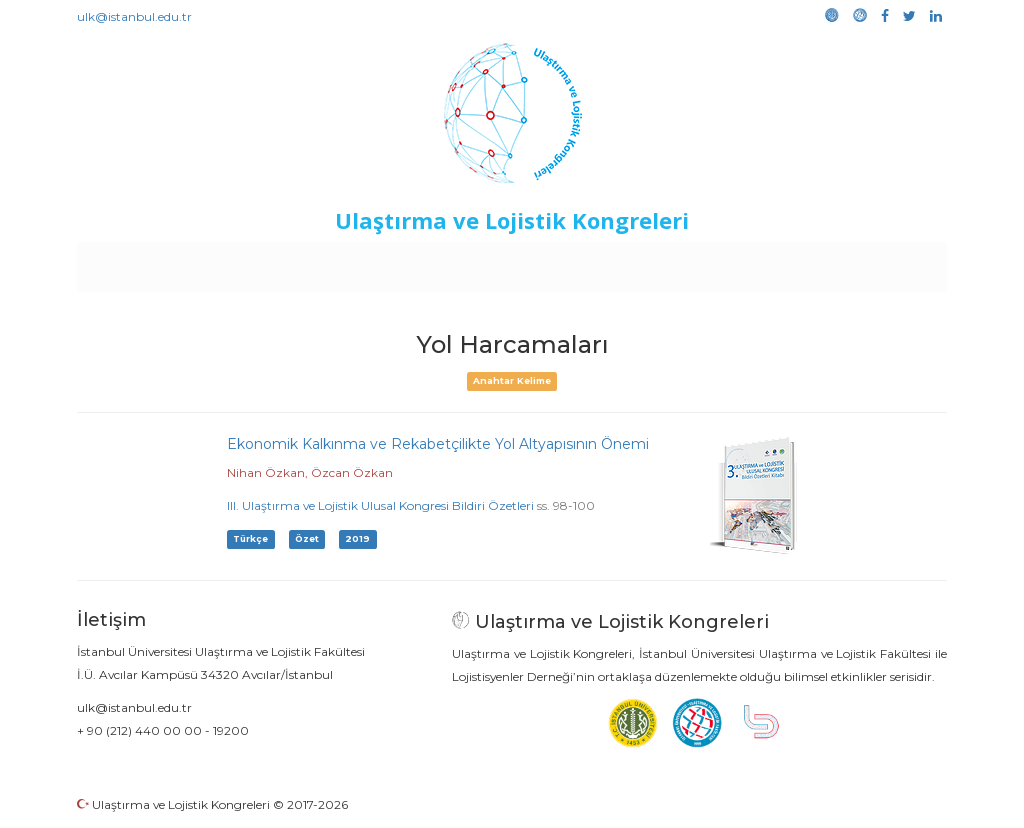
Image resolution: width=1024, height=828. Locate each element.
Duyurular (563, 262)
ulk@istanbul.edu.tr (134, 16)
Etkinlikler (481, 262)
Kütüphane (741, 262)
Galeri (813, 262)
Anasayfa (161, 262)
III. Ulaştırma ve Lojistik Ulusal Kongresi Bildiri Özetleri (380, 505)
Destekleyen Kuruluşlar (353, 262)
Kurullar (233, 262)
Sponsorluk (649, 262)
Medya (871, 262)
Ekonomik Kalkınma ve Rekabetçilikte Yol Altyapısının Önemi (438, 444)
